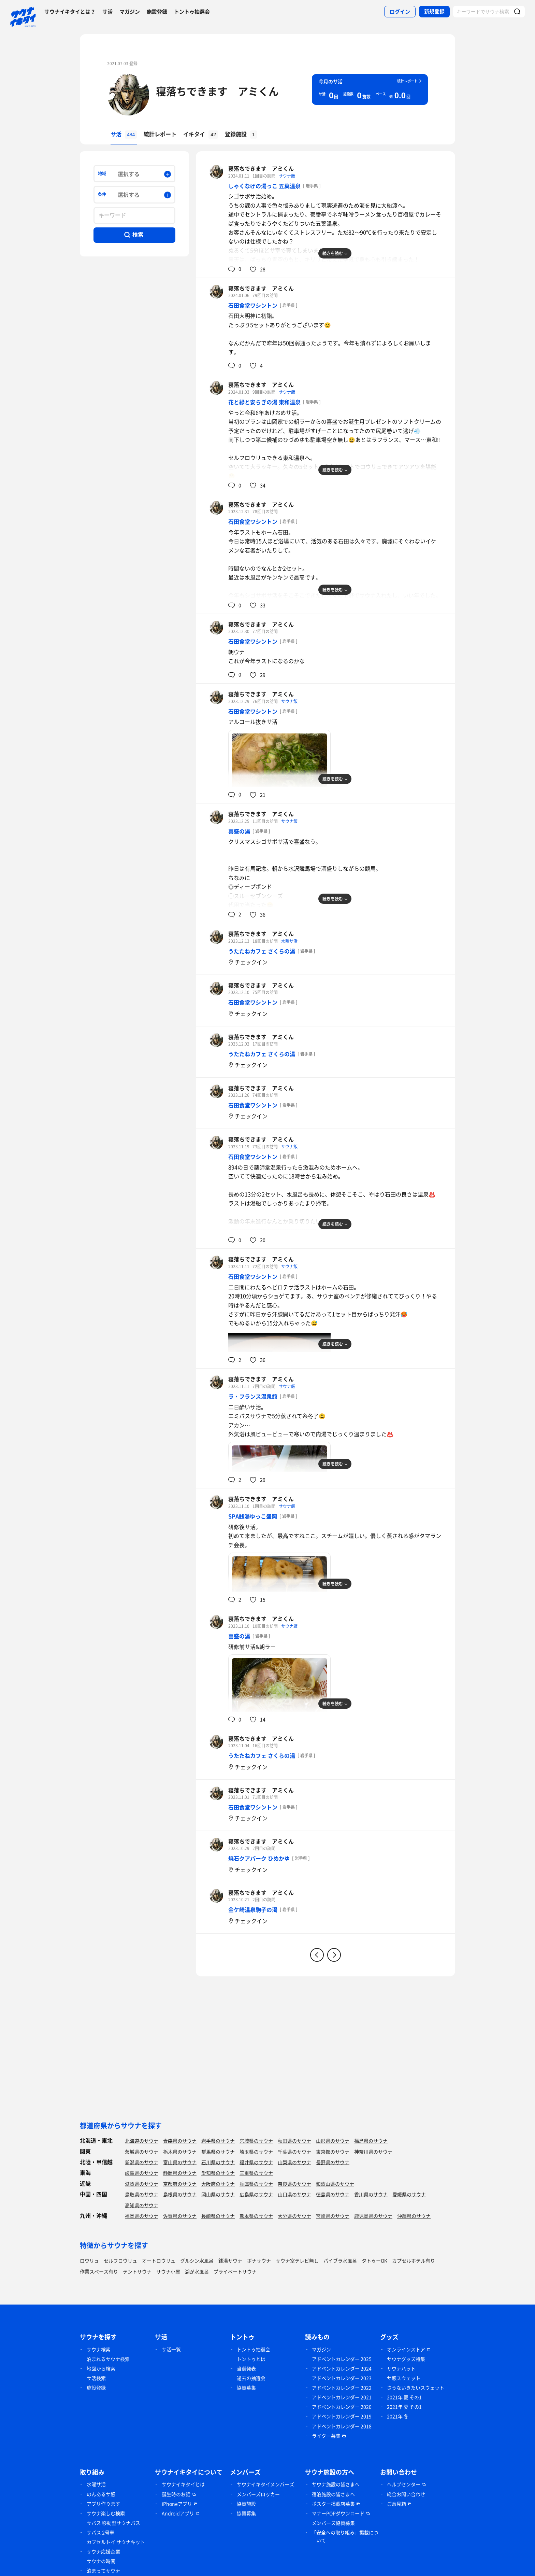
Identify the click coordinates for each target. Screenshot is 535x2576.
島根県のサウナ (180, 2194)
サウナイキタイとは (183, 2484)
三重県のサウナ (256, 2172)
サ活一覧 (171, 2349)
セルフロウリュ (120, 2260)
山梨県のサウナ (294, 2162)
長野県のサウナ (332, 2162)
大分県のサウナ (294, 2215)
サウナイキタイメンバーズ (265, 2484)
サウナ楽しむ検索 (106, 2513)
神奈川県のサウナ (373, 2151)
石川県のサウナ (218, 2162)
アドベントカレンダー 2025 (342, 2358)
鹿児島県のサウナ (373, 2215)
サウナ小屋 (168, 2271)
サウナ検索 (99, 2349)
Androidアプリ (178, 2513)
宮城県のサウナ (256, 2140)
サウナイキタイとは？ (70, 11)
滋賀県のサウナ (141, 2183)
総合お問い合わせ (406, 2494)
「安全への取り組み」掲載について (345, 2536)
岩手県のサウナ (218, 2140)
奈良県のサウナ (294, 2183)
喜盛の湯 (239, 831)
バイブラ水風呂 (340, 2260)
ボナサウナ (259, 2260)
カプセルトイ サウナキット (116, 2541)
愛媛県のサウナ (409, 2194)
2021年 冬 (397, 2416)
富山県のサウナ (180, 2162)
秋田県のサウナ (294, 2140)
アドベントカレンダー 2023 (342, 2378)
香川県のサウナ (371, 2194)
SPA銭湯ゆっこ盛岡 (252, 1516)
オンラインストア (406, 2349)
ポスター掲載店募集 (333, 2503)
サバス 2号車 (100, 2532)
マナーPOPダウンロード (338, 2513)
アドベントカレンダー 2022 (342, 2387)
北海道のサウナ (141, 2140)
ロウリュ (89, 2260)
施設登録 (157, 11)
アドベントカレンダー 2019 (342, 2416)
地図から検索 (101, 2368)
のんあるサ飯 (101, 2494)
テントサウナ (137, 2271)
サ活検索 (96, 2378)
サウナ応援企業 (103, 2551)
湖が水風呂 (197, 2271)
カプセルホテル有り (413, 2260)
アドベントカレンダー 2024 (342, 2368)
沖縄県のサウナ (414, 2215)
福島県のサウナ (371, 2140)
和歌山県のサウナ (335, 2183)
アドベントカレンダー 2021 (342, 2397)
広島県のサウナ (256, 2194)
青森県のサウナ (180, 2140)
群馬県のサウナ (218, 2151)
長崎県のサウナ (218, 2215)
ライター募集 (326, 2435)
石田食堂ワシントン (252, 305)
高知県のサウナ (141, 2205)
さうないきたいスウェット (415, 2387)
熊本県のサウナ (256, 2215)
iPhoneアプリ (177, 2503)
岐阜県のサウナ (141, 2172)
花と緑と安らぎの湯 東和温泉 (264, 402)
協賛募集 (246, 2387)
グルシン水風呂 (197, 2260)
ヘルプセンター (403, 2484)
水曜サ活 (289, 941)
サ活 (107, 11)
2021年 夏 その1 (404, 2397)
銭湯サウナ (230, 2260)
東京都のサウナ (332, 2151)
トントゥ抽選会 (192, 11)
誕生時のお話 (176, 2494)
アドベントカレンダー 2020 (342, 2406)
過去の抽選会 (251, 2378)
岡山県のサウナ (218, 2194)
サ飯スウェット (403, 2378)
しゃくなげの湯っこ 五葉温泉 (264, 186)
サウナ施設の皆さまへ (336, 2484)
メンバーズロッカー (258, 2494)
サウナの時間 (101, 2561)
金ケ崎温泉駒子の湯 (252, 1909)
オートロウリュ (158, 2260)
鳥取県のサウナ (141, 2194)
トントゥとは (251, 2358)
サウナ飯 (287, 176)
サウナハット (401, 2368)
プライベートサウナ (235, 2271)
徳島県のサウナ (332, 2194)
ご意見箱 (396, 2503)
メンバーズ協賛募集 (333, 2522)
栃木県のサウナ (180, 2151)
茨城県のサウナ (141, 2151)
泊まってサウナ (103, 2570)
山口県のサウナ (294, 2194)
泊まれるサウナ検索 (108, 2358)
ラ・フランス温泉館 (252, 1396)
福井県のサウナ (256, 2162)
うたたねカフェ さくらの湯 (261, 951)
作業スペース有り (99, 2271)
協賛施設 (246, 2503)
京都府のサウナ (180, 2183)
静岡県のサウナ (180, 2172)
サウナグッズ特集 (406, 2358)
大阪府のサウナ (218, 2183)
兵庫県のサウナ (256, 2183)
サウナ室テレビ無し (297, 2260)
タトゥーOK (374, 2260)
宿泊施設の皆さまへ (333, 2494)
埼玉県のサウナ (256, 2151)
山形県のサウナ (332, 2140)
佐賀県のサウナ (180, 2215)
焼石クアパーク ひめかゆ (259, 1858)
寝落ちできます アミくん (217, 91)
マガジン (129, 11)
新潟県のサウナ (141, 2162)
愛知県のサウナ (218, 2172)
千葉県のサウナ (294, 2151)
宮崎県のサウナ (332, 2215)
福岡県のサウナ (141, 2215)
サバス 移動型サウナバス (113, 2522)
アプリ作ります (103, 2503)
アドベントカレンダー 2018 (342, 2426)
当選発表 (246, 2368)
